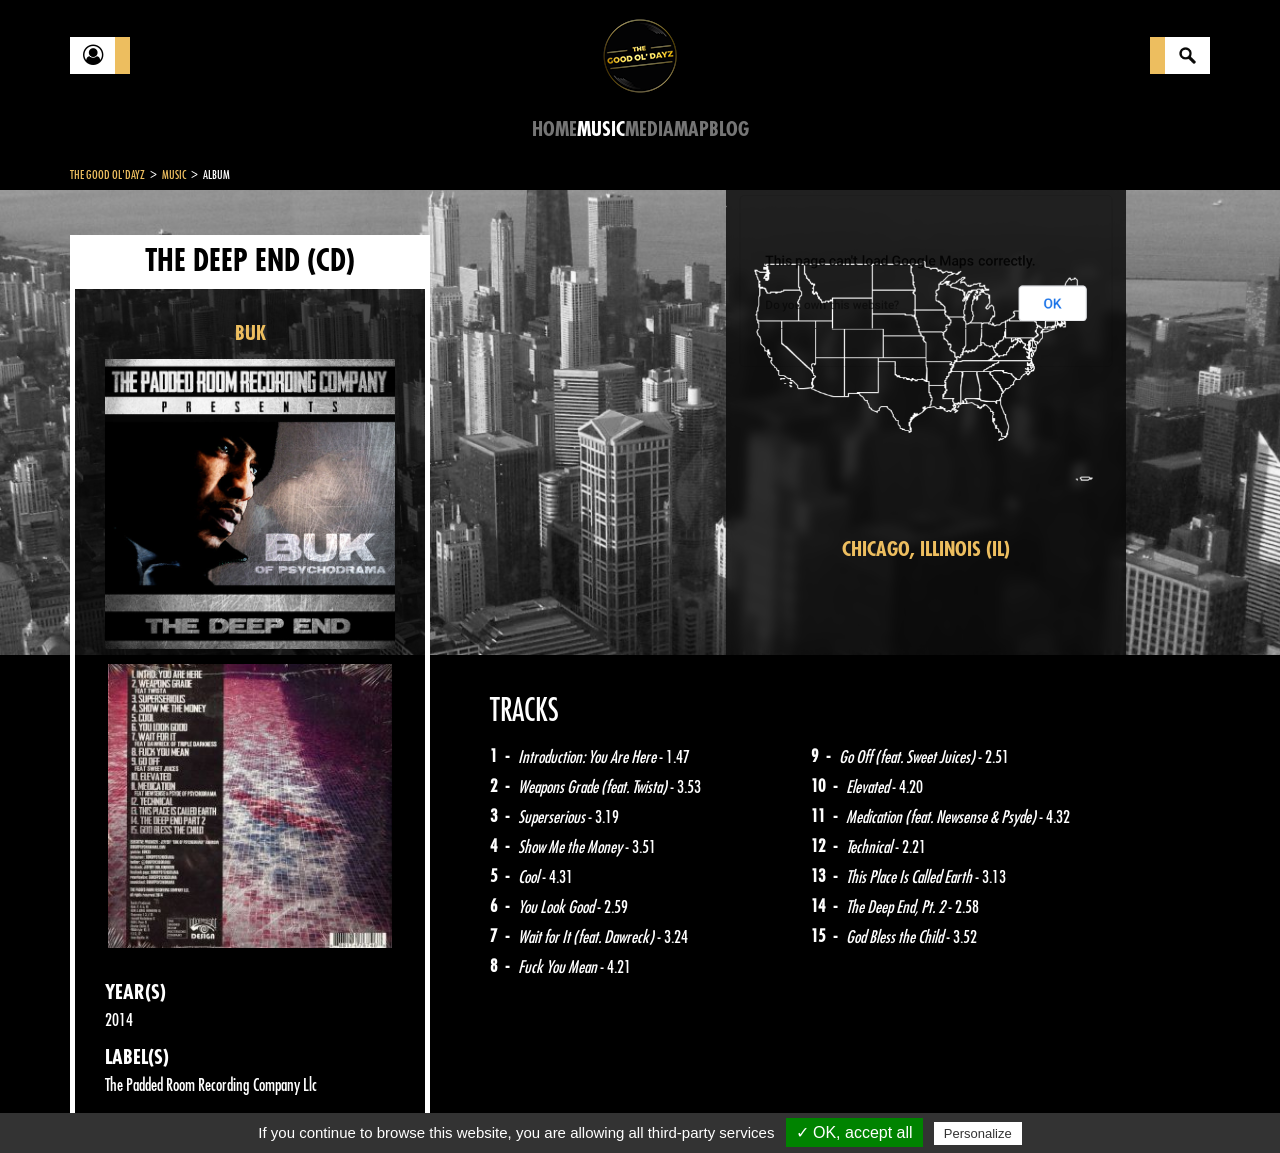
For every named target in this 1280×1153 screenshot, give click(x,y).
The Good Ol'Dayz (107, 175)
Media (649, 129)
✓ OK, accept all (854, 1132)
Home (554, 129)
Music (601, 129)
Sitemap (400, 1103)
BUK (250, 333)
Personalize (978, 1133)
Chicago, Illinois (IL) (926, 549)
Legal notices (227, 1103)
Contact (120, 1101)
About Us (320, 1103)
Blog (729, 129)
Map (691, 129)
